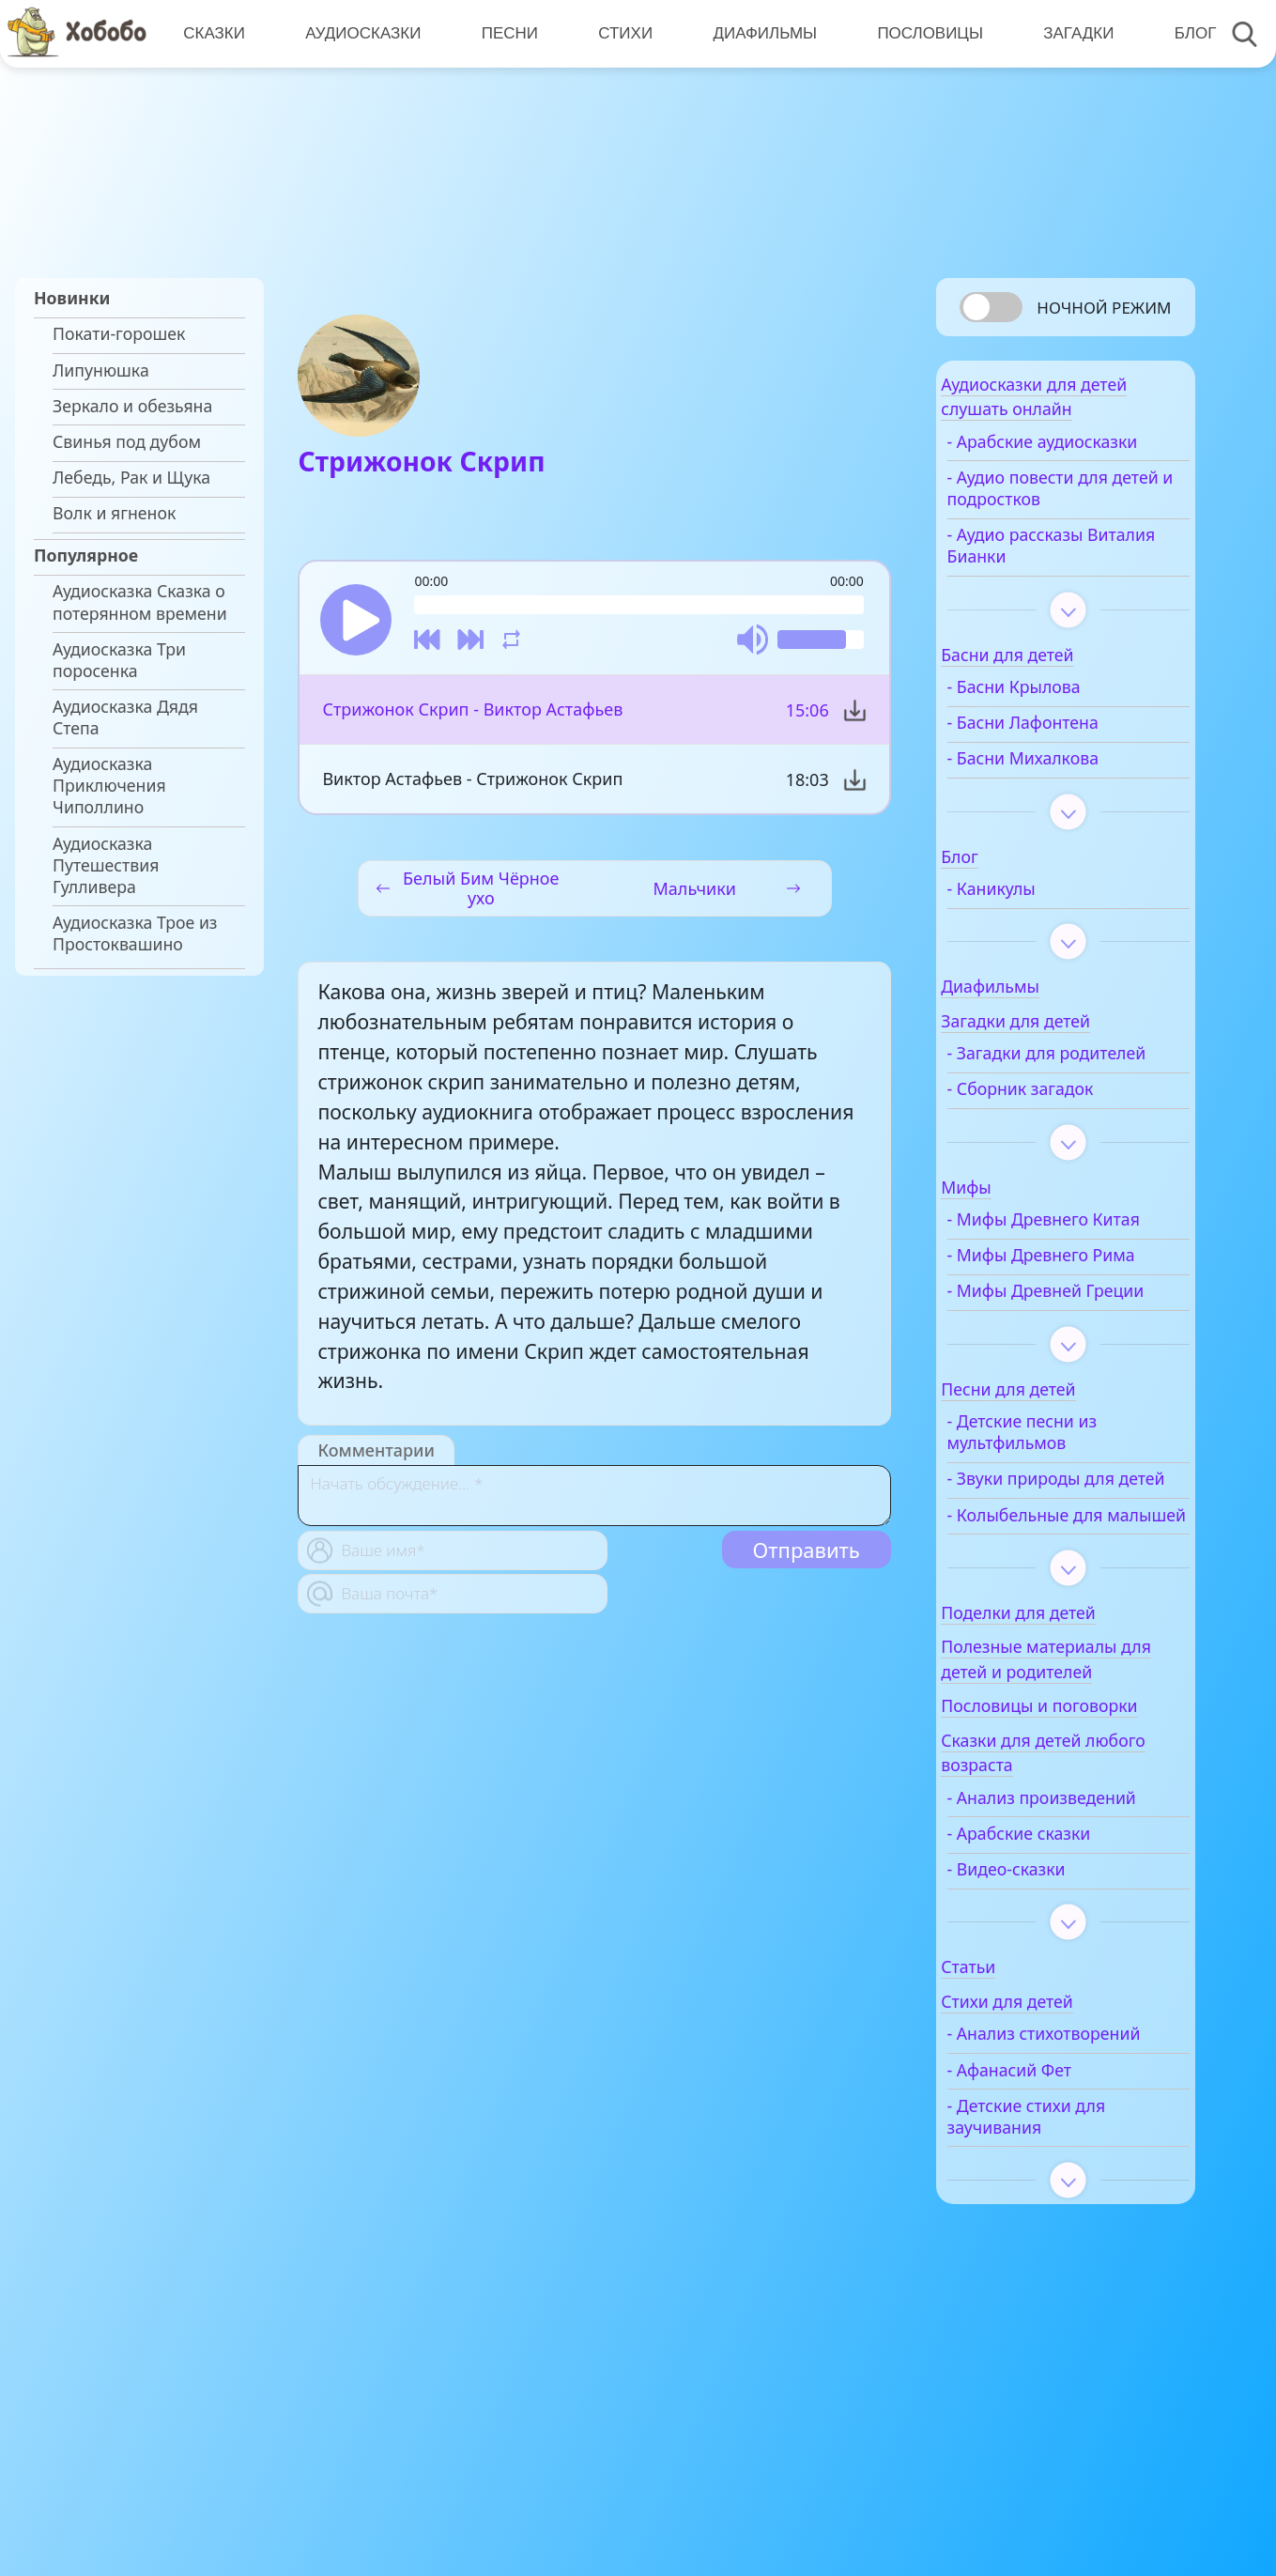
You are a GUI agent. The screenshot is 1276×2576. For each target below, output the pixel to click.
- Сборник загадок (1065, 1146)
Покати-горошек (119, 334)
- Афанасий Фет (1054, 2279)
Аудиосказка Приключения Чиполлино (109, 785)
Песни (505, 33)
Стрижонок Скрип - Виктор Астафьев (471, 718)
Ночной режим (1104, 307)
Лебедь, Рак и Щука (131, 477)
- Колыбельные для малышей (1069, 1669)
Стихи (619, 33)
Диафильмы (756, 33)
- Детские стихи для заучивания (1071, 2325)
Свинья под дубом (127, 442)
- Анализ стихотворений (1052, 2232)
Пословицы (921, 33)
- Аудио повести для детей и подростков (1072, 524)
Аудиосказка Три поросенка (119, 660)
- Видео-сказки (1051, 2056)
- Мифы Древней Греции (1059, 1402)
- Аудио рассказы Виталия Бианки (1060, 581)
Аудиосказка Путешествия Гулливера (106, 865)
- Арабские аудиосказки (1042, 466)
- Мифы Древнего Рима (1062, 1344)
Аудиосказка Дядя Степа (125, 717)
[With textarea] (594, 1504)
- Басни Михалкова (1067, 794)
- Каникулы (1036, 924)
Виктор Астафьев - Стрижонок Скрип (471, 788)
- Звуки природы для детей (1075, 1611)
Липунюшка (101, 370)
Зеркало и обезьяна (132, 406)
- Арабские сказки (1063, 2020)
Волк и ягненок (114, 513)
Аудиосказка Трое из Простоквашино (135, 933)
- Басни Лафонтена (1067, 758)
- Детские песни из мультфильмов (1067, 1554)
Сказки (213, 33)
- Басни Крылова (1058, 722)
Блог (1182, 33)
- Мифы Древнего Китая (1062, 1287)
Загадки (1067, 33)
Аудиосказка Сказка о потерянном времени (140, 602)
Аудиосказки (360, 33)
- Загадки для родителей (1045, 1099)
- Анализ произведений (1050, 1974)
